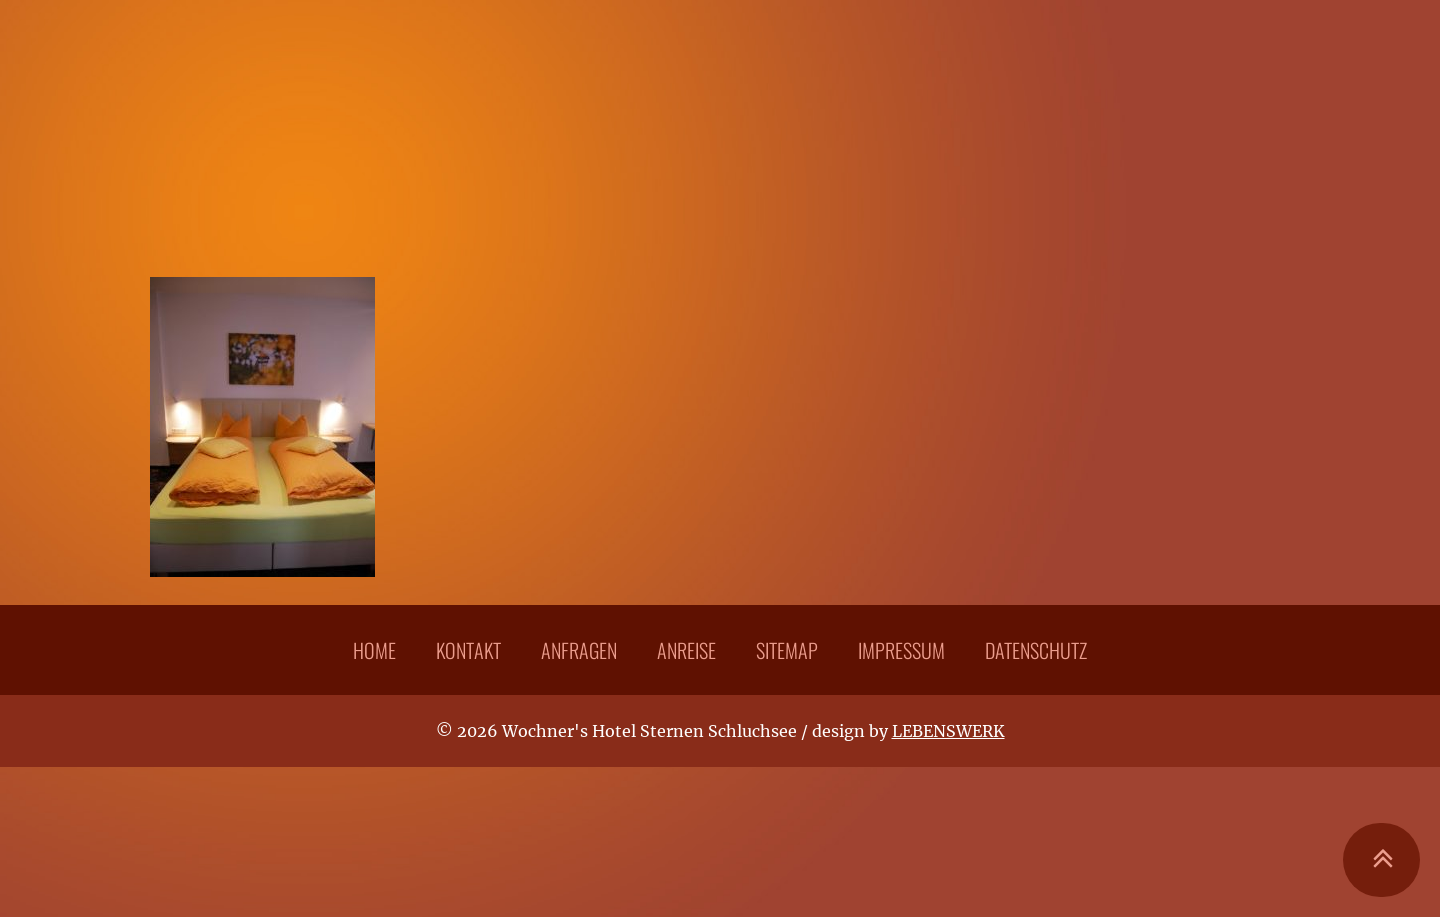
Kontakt (468, 650)
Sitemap (787, 650)
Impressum (901, 650)
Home (374, 650)
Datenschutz (1036, 650)
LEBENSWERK (948, 731)
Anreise (686, 650)
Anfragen (579, 650)
